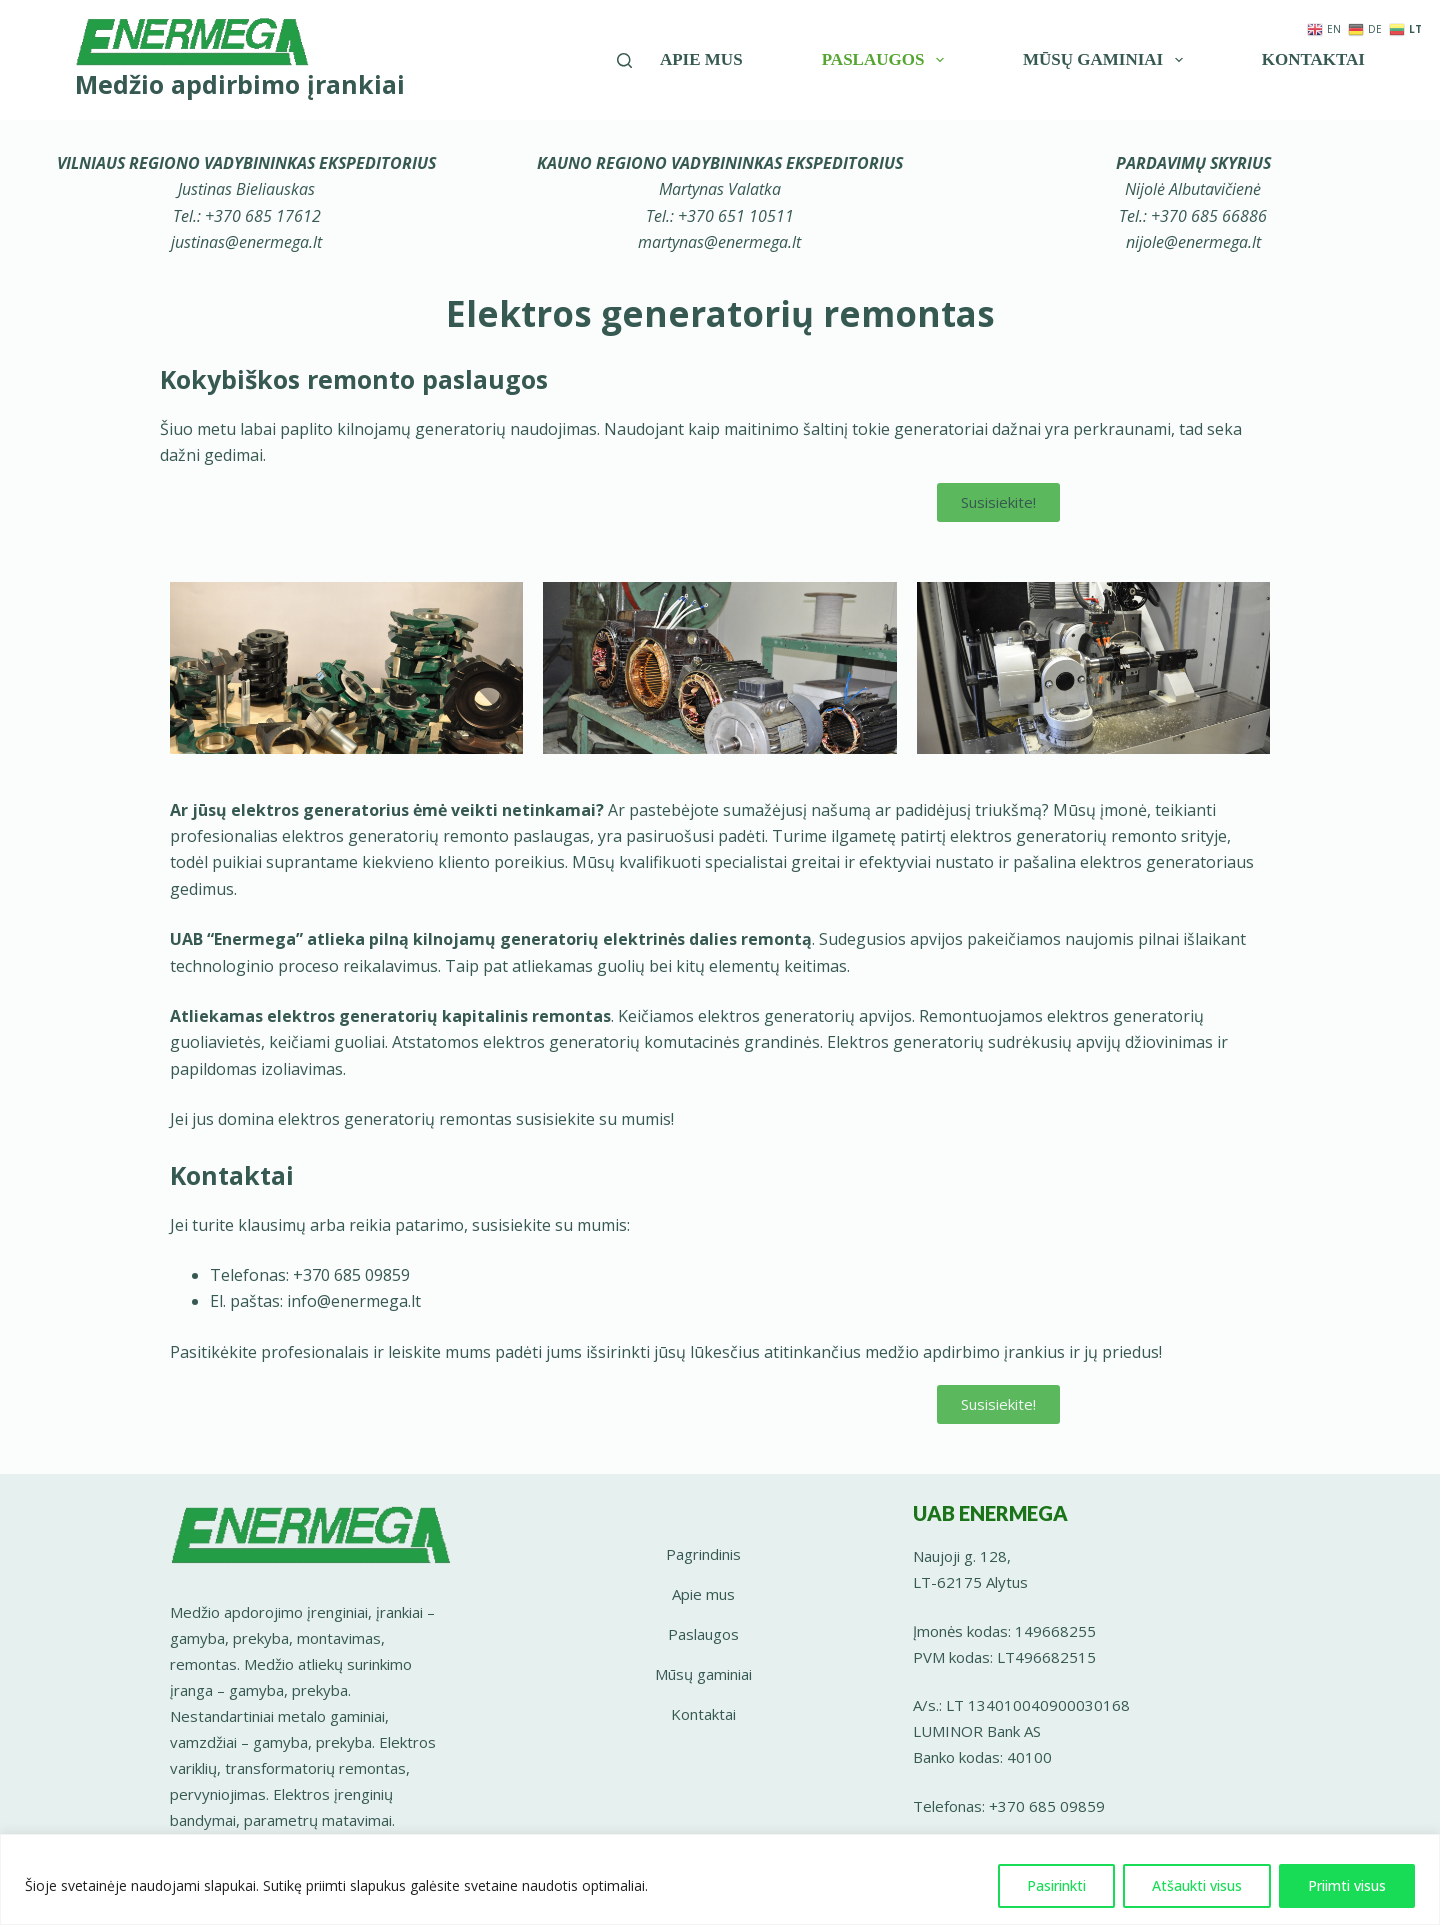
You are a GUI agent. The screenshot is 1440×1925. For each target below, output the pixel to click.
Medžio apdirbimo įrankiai (240, 84)
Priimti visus (1347, 1885)
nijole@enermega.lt (1193, 242)
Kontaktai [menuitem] (1313, 59)
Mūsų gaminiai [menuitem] (1106, 60)
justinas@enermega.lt (246, 242)
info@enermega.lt (354, 1301)
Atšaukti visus (1197, 1885)
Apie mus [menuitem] (701, 59)
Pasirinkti (1056, 1885)
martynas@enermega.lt (719, 242)
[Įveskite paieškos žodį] (624, 60)
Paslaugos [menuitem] (887, 60)
